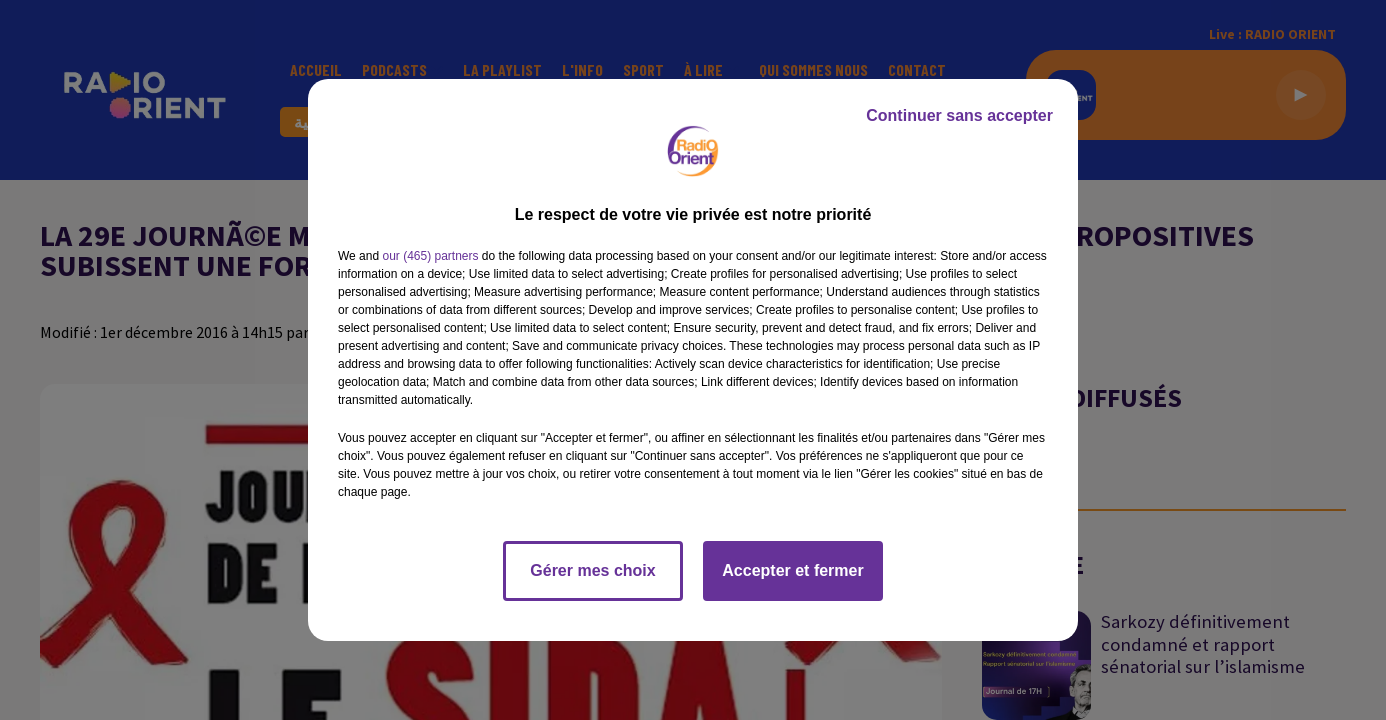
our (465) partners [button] (430, 256)
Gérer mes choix (592, 570)
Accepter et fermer (792, 570)
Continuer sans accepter (959, 115)
